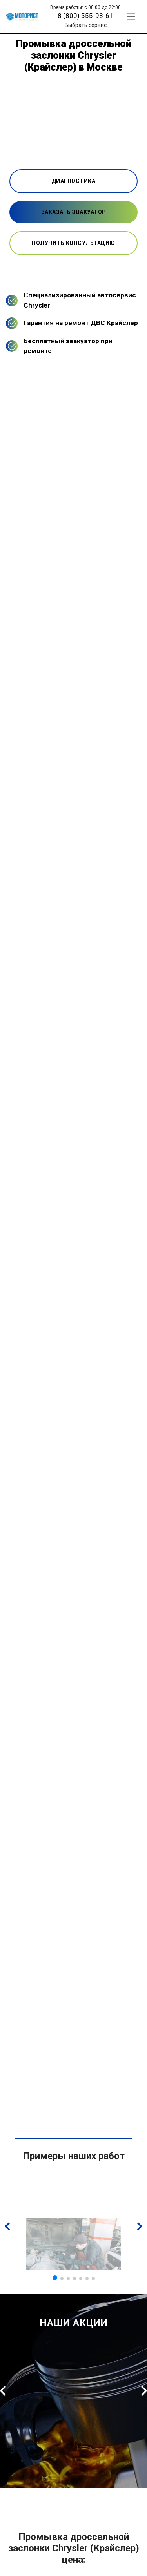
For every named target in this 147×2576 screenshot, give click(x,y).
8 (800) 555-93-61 (85, 16)
